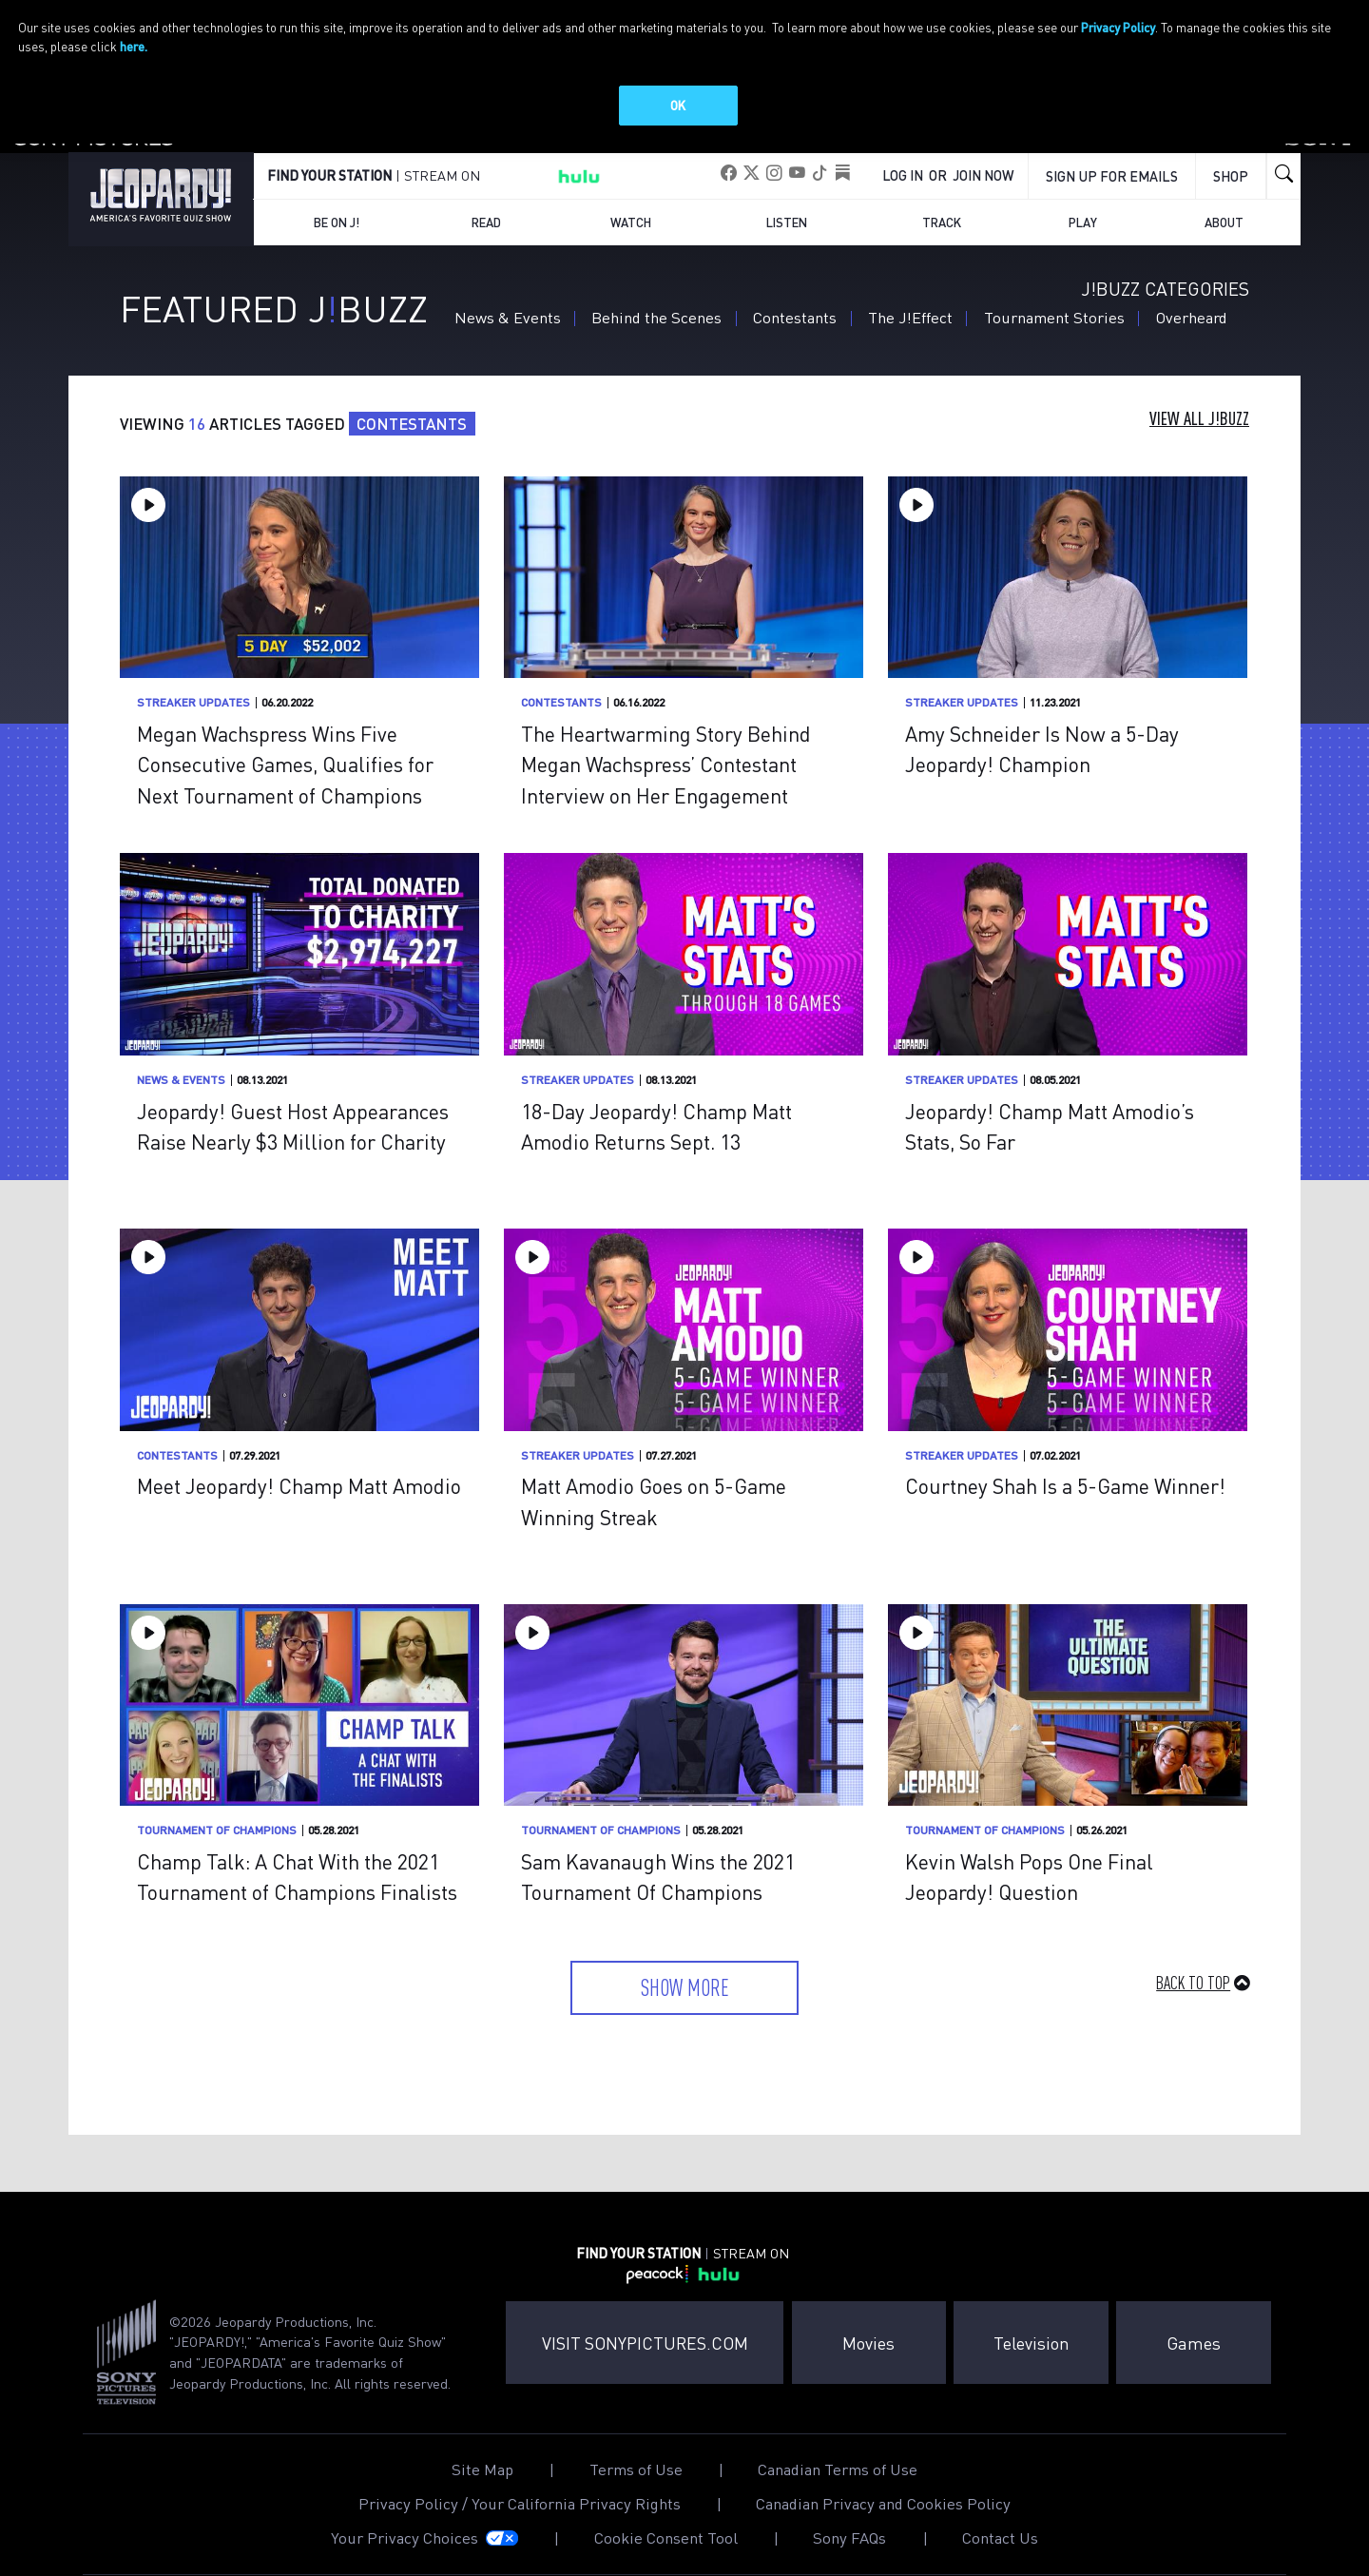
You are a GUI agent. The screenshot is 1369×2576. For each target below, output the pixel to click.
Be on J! (336, 215)
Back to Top (1193, 1975)
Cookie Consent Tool (666, 2532)
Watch (630, 215)
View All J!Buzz (1199, 412)
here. (133, 46)
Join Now (983, 168)
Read (486, 215)
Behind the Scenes (656, 310)
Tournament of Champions (217, 1823)
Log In (902, 168)
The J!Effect (910, 310)
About (1224, 215)
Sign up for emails (1112, 169)
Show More (685, 1980)
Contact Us (1000, 2532)
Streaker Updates (193, 695)
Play (1083, 215)
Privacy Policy (1118, 27)
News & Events (507, 310)
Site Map (482, 2463)
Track (941, 215)
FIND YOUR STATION (329, 168)
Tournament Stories (1054, 310)
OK (677, 105)
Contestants (795, 310)
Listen (786, 215)
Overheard (1191, 310)
